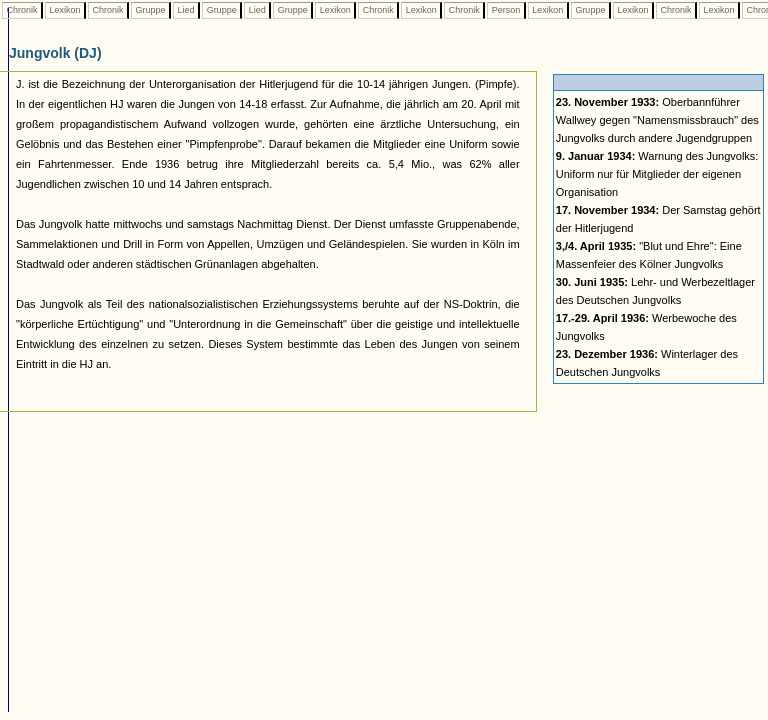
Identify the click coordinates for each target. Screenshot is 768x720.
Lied (186, 10)
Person (506, 10)
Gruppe (150, 10)
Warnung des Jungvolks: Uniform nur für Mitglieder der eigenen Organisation (657, 174)
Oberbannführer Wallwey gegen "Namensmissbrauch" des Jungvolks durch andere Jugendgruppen (657, 120)
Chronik (22, 10)
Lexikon (65, 10)
